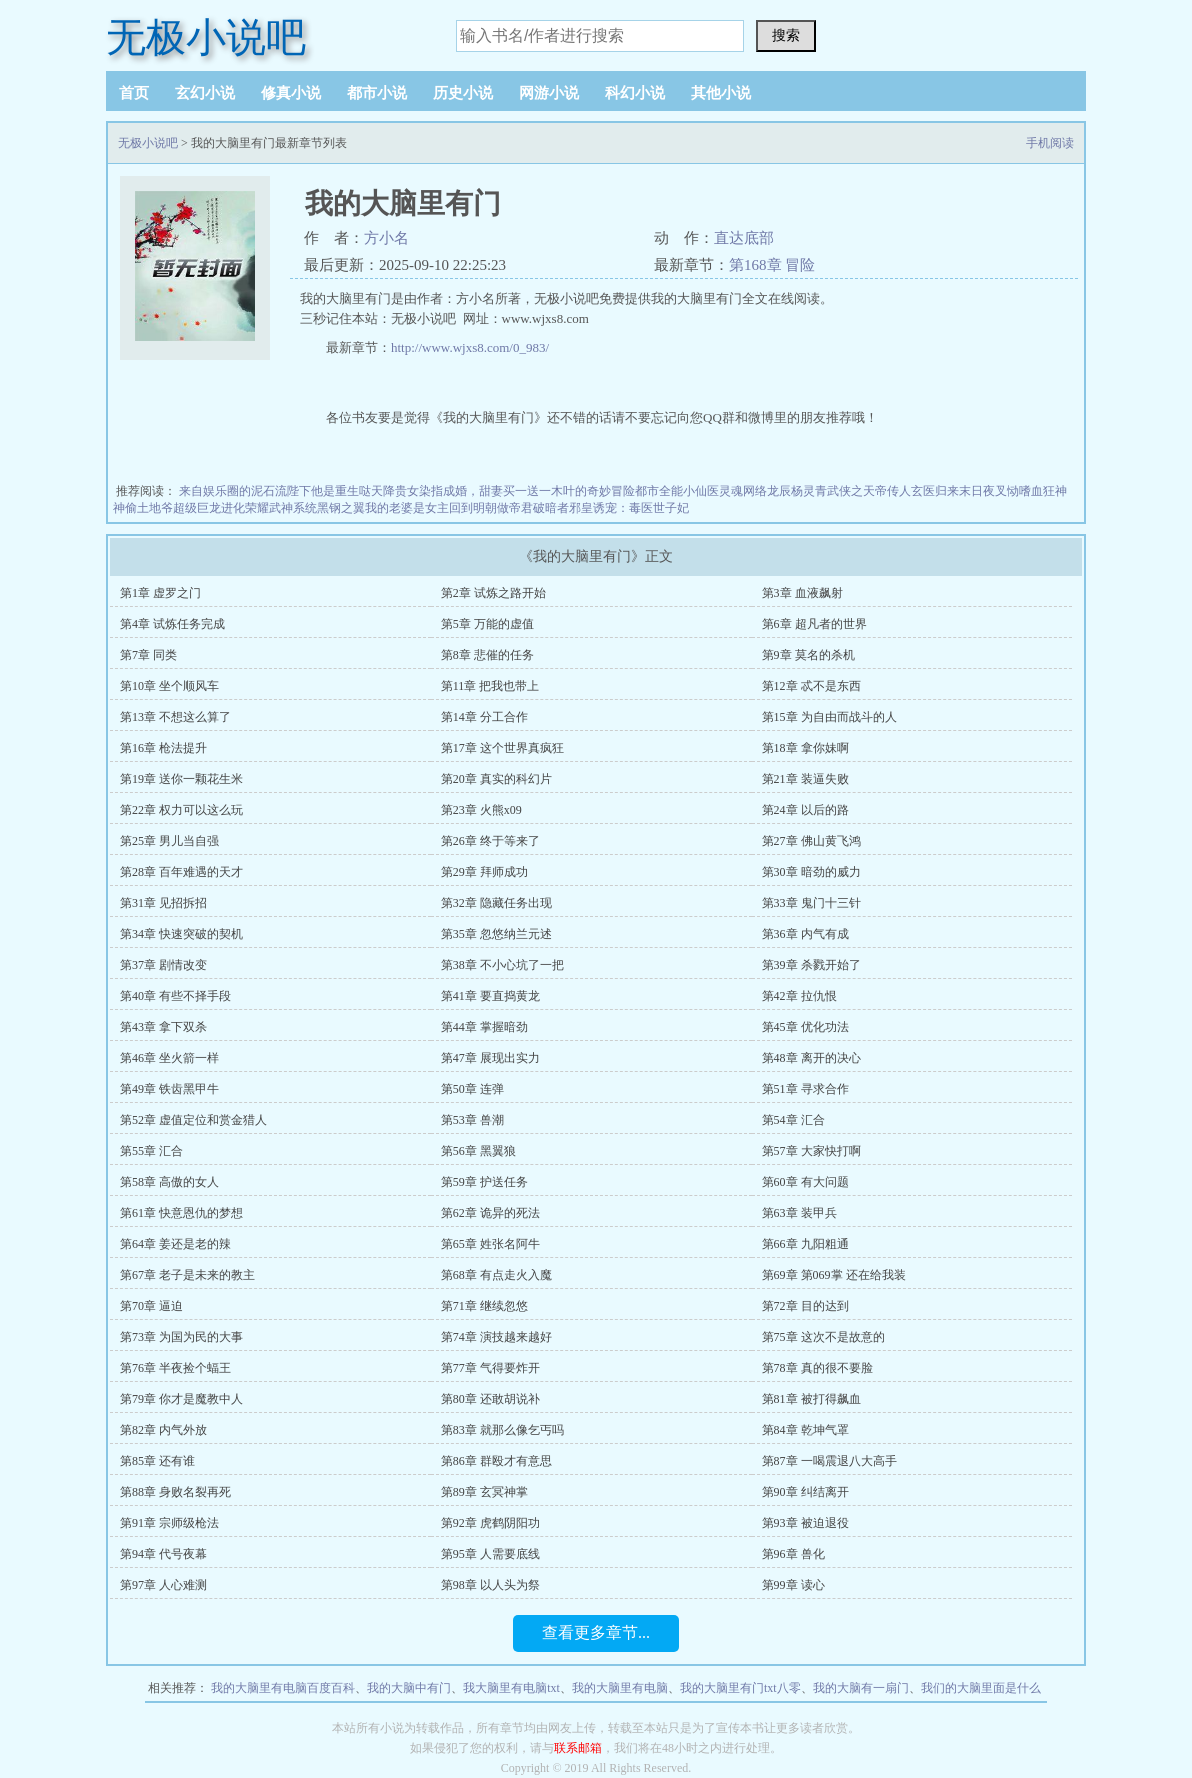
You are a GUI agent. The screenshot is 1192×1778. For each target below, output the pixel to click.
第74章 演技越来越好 (496, 1337)
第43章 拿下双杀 (163, 1027)
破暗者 (551, 508)
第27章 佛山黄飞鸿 (811, 841)
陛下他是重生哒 (329, 491)
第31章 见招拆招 (163, 903)
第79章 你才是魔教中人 (181, 1399)
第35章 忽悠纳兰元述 (496, 934)
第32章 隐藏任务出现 (496, 903)
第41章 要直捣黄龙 (490, 996)
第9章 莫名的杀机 (808, 655)
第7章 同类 (148, 655)
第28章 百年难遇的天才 (181, 872)
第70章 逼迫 (151, 1306)
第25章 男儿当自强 (169, 841)
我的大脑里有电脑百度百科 (283, 1688)
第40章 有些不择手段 (175, 996)
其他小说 (721, 93)
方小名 (386, 238)
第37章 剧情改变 (163, 965)
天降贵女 (395, 491)
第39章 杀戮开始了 (811, 965)
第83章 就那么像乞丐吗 (502, 1430)
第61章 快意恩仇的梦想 (181, 1213)
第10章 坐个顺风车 (169, 686)
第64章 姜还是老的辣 (175, 1244)
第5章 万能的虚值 (487, 624)
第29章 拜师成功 (484, 872)
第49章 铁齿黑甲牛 (169, 1089)
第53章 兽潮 (472, 1120)
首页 (134, 93)
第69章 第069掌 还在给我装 (834, 1275)
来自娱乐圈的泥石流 (233, 491)
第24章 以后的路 (805, 810)
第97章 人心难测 (163, 1585)
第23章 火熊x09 (481, 810)
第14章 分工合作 (484, 717)
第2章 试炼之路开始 (493, 593)
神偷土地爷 (143, 508)
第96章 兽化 (793, 1554)
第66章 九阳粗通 (805, 1244)
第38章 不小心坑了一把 (502, 965)
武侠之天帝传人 (869, 491)
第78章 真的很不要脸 (817, 1368)
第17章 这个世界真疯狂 (502, 748)
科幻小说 (635, 93)
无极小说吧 (206, 37)
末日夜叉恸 (989, 491)
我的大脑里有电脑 (620, 1688)
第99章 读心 (793, 1585)
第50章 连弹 (472, 1089)
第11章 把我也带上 (490, 686)
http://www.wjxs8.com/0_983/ (470, 347)
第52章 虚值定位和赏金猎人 (193, 1120)
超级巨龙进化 (209, 508)
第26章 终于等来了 (490, 841)
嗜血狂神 (1043, 491)
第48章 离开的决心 (811, 1058)
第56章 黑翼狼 (478, 1151)
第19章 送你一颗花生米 (181, 779)
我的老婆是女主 (407, 508)
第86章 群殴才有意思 (496, 1461)
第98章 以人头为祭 (490, 1585)
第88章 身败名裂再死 (175, 1492)
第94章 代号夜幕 (163, 1554)
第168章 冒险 (772, 265)
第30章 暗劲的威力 (811, 872)
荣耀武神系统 (281, 508)
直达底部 (744, 238)
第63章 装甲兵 (799, 1213)
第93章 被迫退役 (805, 1523)
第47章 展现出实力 (490, 1058)
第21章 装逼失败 (805, 779)
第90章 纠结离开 (805, 1492)
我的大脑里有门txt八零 (740, 1688)
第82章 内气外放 (163, 1430)
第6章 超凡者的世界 (814, 624)
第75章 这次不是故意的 (823, 1337)
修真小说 (291, 93)
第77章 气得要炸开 (490, 1368)
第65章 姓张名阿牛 (490, 1244)
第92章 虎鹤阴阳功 (490, 1523)
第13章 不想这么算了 (175, 717)
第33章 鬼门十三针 (811, 903)
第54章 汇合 (793, 1120)
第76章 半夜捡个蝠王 (175, 1368)
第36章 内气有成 (805, 934)
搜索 (786, 35)
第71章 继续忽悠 (484, 1306)
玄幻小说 (205, 93)
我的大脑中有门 (409, 1688)
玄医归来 (935, 491)
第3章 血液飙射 (802, 593)
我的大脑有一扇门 (861, 1688)
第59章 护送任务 (484, 1182)
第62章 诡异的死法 (490, 1213)
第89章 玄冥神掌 (484, 1492)
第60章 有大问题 (805, 1182)
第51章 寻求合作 (805, 1089)
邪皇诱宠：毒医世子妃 (629, 508)
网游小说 (549, 93)
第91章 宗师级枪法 (169, 1523)
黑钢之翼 (341, 508)
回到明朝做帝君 (491, 508)
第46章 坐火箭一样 (169, 1058)
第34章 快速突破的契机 (181, 934)
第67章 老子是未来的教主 (187, 1275)
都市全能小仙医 (677, 491)
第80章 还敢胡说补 (490, 1399)
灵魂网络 (743, 491)
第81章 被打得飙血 (811, 1399)
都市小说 (377, 93)
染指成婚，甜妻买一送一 (485, 491)
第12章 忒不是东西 (811, 686)
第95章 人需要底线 (490, 1554)
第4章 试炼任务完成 (172, 624)
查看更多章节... (596, 1632)
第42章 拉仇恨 (799, 996)
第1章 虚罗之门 (160, 593)
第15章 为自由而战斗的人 (829, 717)
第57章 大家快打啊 (811, 1151)
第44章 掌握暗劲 (484, 1027)
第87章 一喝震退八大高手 (829, 1461)
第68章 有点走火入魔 (496, 1275)
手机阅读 (1050, 143)
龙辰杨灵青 (797, 491)
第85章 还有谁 (157, 1461)
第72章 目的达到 (805, 1306)
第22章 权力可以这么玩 (181, 810)
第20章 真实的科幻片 (496, 779)
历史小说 (463, 93)
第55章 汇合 (151, 1151)
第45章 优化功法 (805, 1027)
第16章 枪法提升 (163, 748)
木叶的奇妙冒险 (593, 491)
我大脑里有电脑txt (511, 1688)
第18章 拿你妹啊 (805, 748)
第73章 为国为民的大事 (181, 1337)
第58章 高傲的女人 (169, 1182)
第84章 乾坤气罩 (805, 1430)
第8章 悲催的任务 (487, 655)
